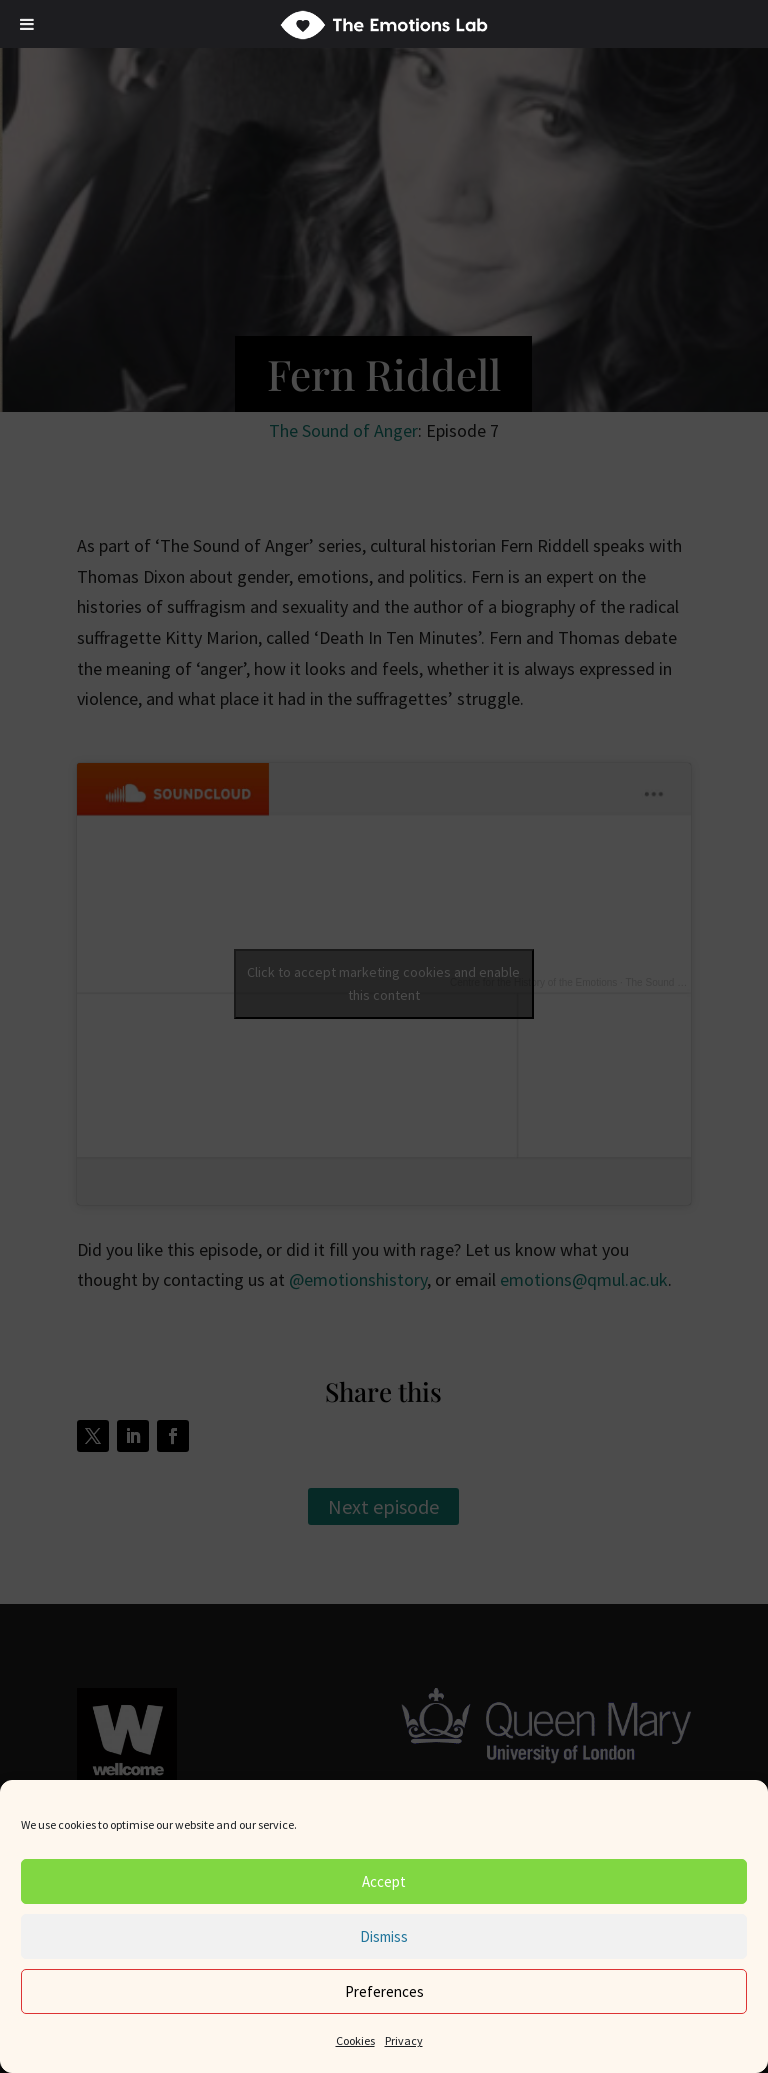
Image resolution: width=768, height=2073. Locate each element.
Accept (384, 1881)
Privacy (404, 2040)
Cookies (355, 2040)
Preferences (384, 1991)
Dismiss (384, 1936)
